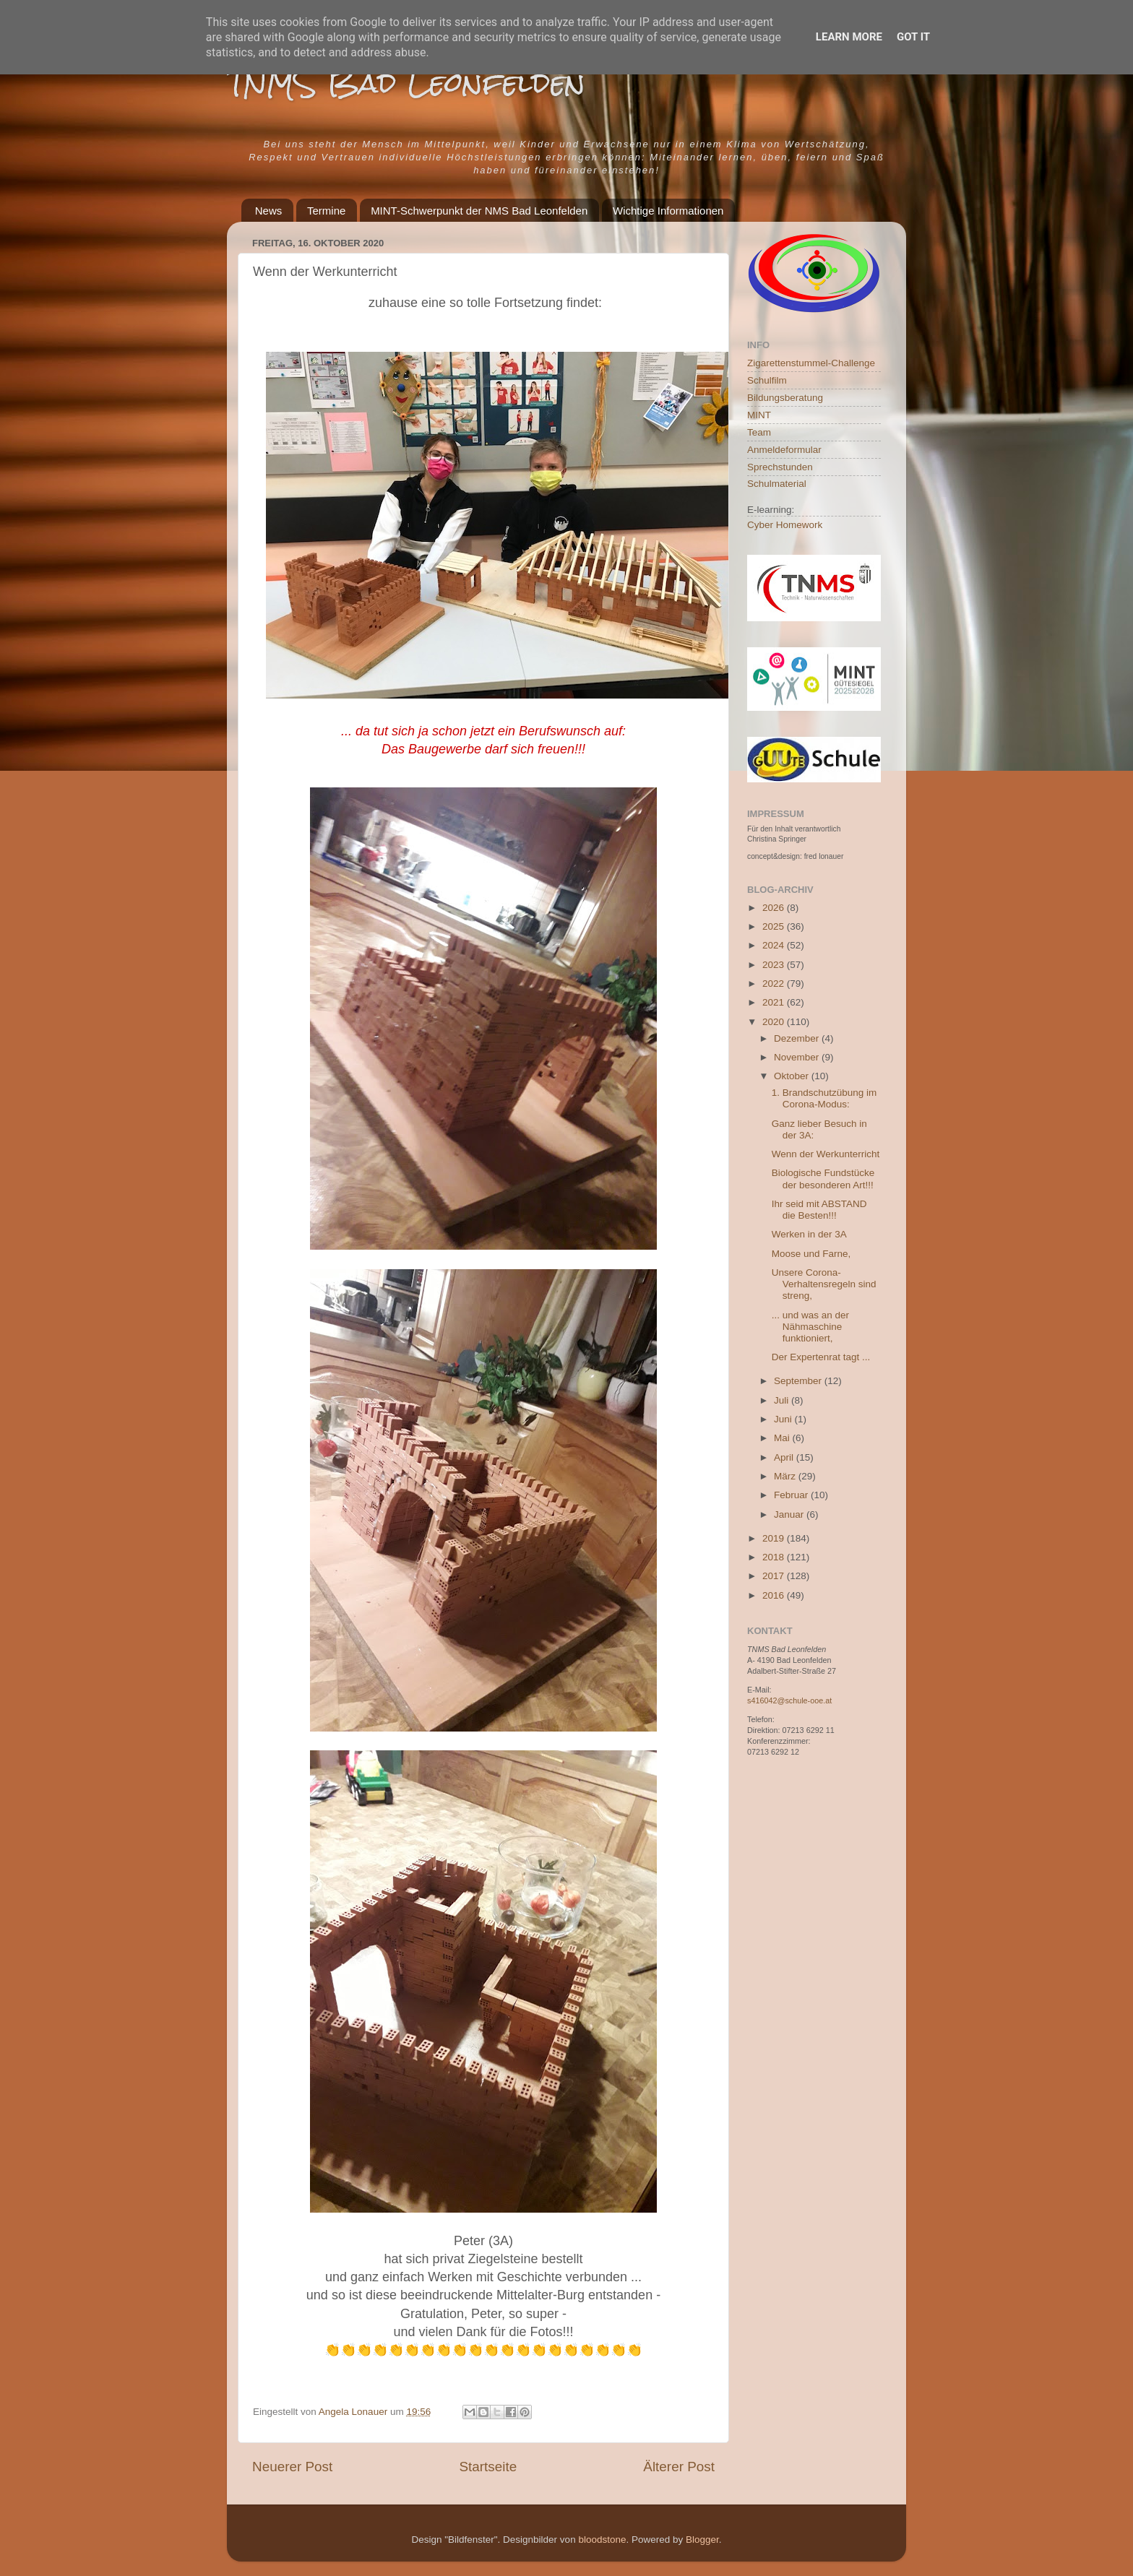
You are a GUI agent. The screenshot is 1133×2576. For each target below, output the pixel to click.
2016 (774, 1595)
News (269, 210)
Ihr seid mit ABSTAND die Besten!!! (819, 1209)
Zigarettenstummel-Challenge (811, 363)
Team (759, 432)
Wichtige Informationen (668, 210)
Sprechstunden (780, 467)
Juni (784, 1419)
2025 (774, 926)
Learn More (849, 36)
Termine (326, 210)
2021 (774, 1002)
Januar (790, 1514)
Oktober (792, 1076)
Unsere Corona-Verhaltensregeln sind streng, (824, 1284)
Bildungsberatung (785, 397)
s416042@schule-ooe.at (789, 1700)
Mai (783, 1437)
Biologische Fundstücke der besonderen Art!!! (823, 1178)
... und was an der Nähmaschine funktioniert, (810, 1327)
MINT (759, 415)
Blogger (702, 2539)
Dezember (798, 1038)
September (799, 1380)
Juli (782, 1400)
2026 (774, 907)
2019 (774, 1538)
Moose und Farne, (811, 1253)
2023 (774, 964)
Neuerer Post (292, 2466)
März (786, 1476)
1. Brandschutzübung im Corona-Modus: (824, 1098)
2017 (774, 1575)
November (798, 1057)
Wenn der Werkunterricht (826, 1154)
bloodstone (602, 2539)
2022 (774, 983)
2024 (774, 945)
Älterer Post (679, 2466)
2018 (774, 1557)
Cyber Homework (784, 524)
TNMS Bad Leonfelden (406, 82)
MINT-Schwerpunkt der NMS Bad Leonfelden (479, 210)
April (785, 1457)
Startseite (488, 2466)
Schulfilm (767, 380)
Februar (792, 1495)
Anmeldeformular (784, 449)
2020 (774, 1021)
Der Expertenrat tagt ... (821, 1357)
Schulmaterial (776, 483)
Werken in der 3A (809, 1234)
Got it (913, 36)
